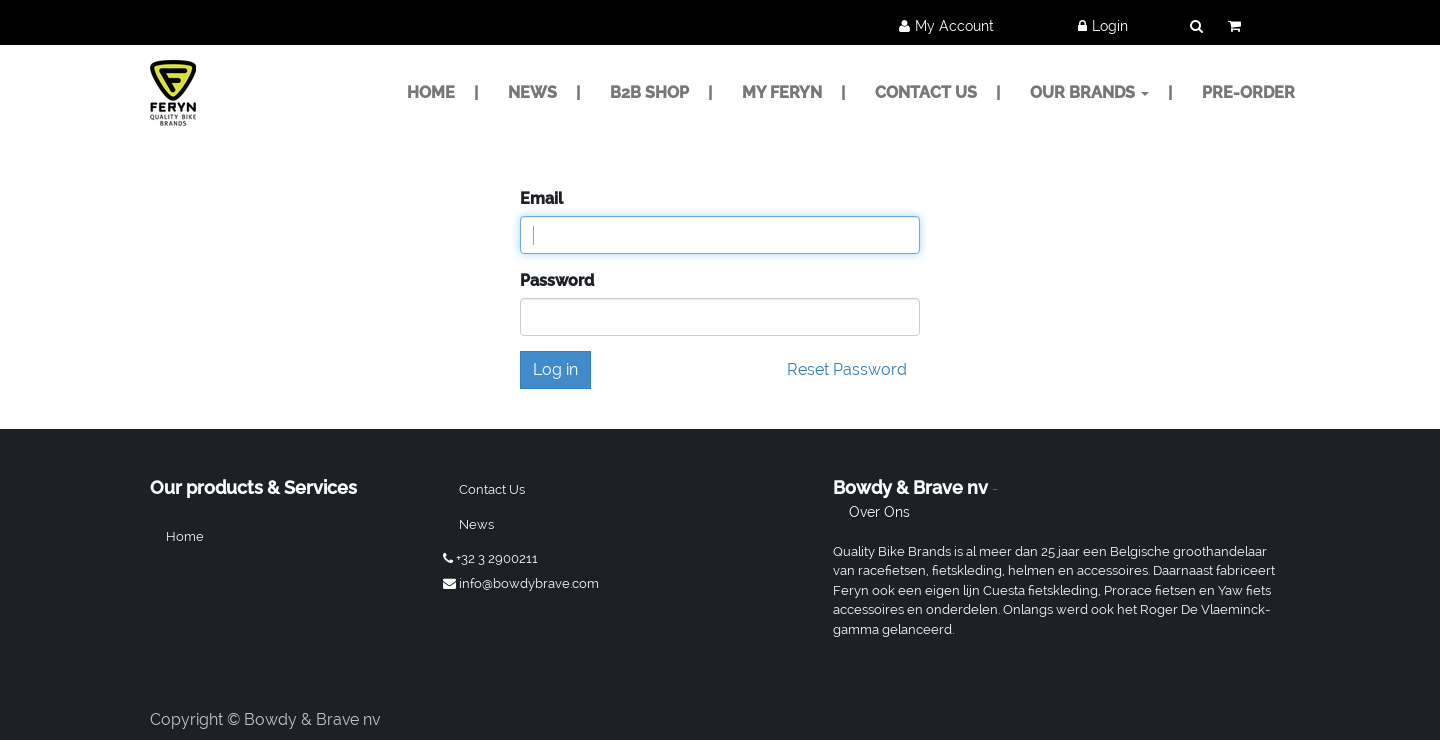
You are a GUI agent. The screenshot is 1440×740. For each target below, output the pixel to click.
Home (185, 536)
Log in (555, 369)
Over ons (879, 512)
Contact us (492, 489)
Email (541, 198)
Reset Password (847, 369)
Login (1110, 26)
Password (557, 280)
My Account (954, 26)
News (476, 524)
